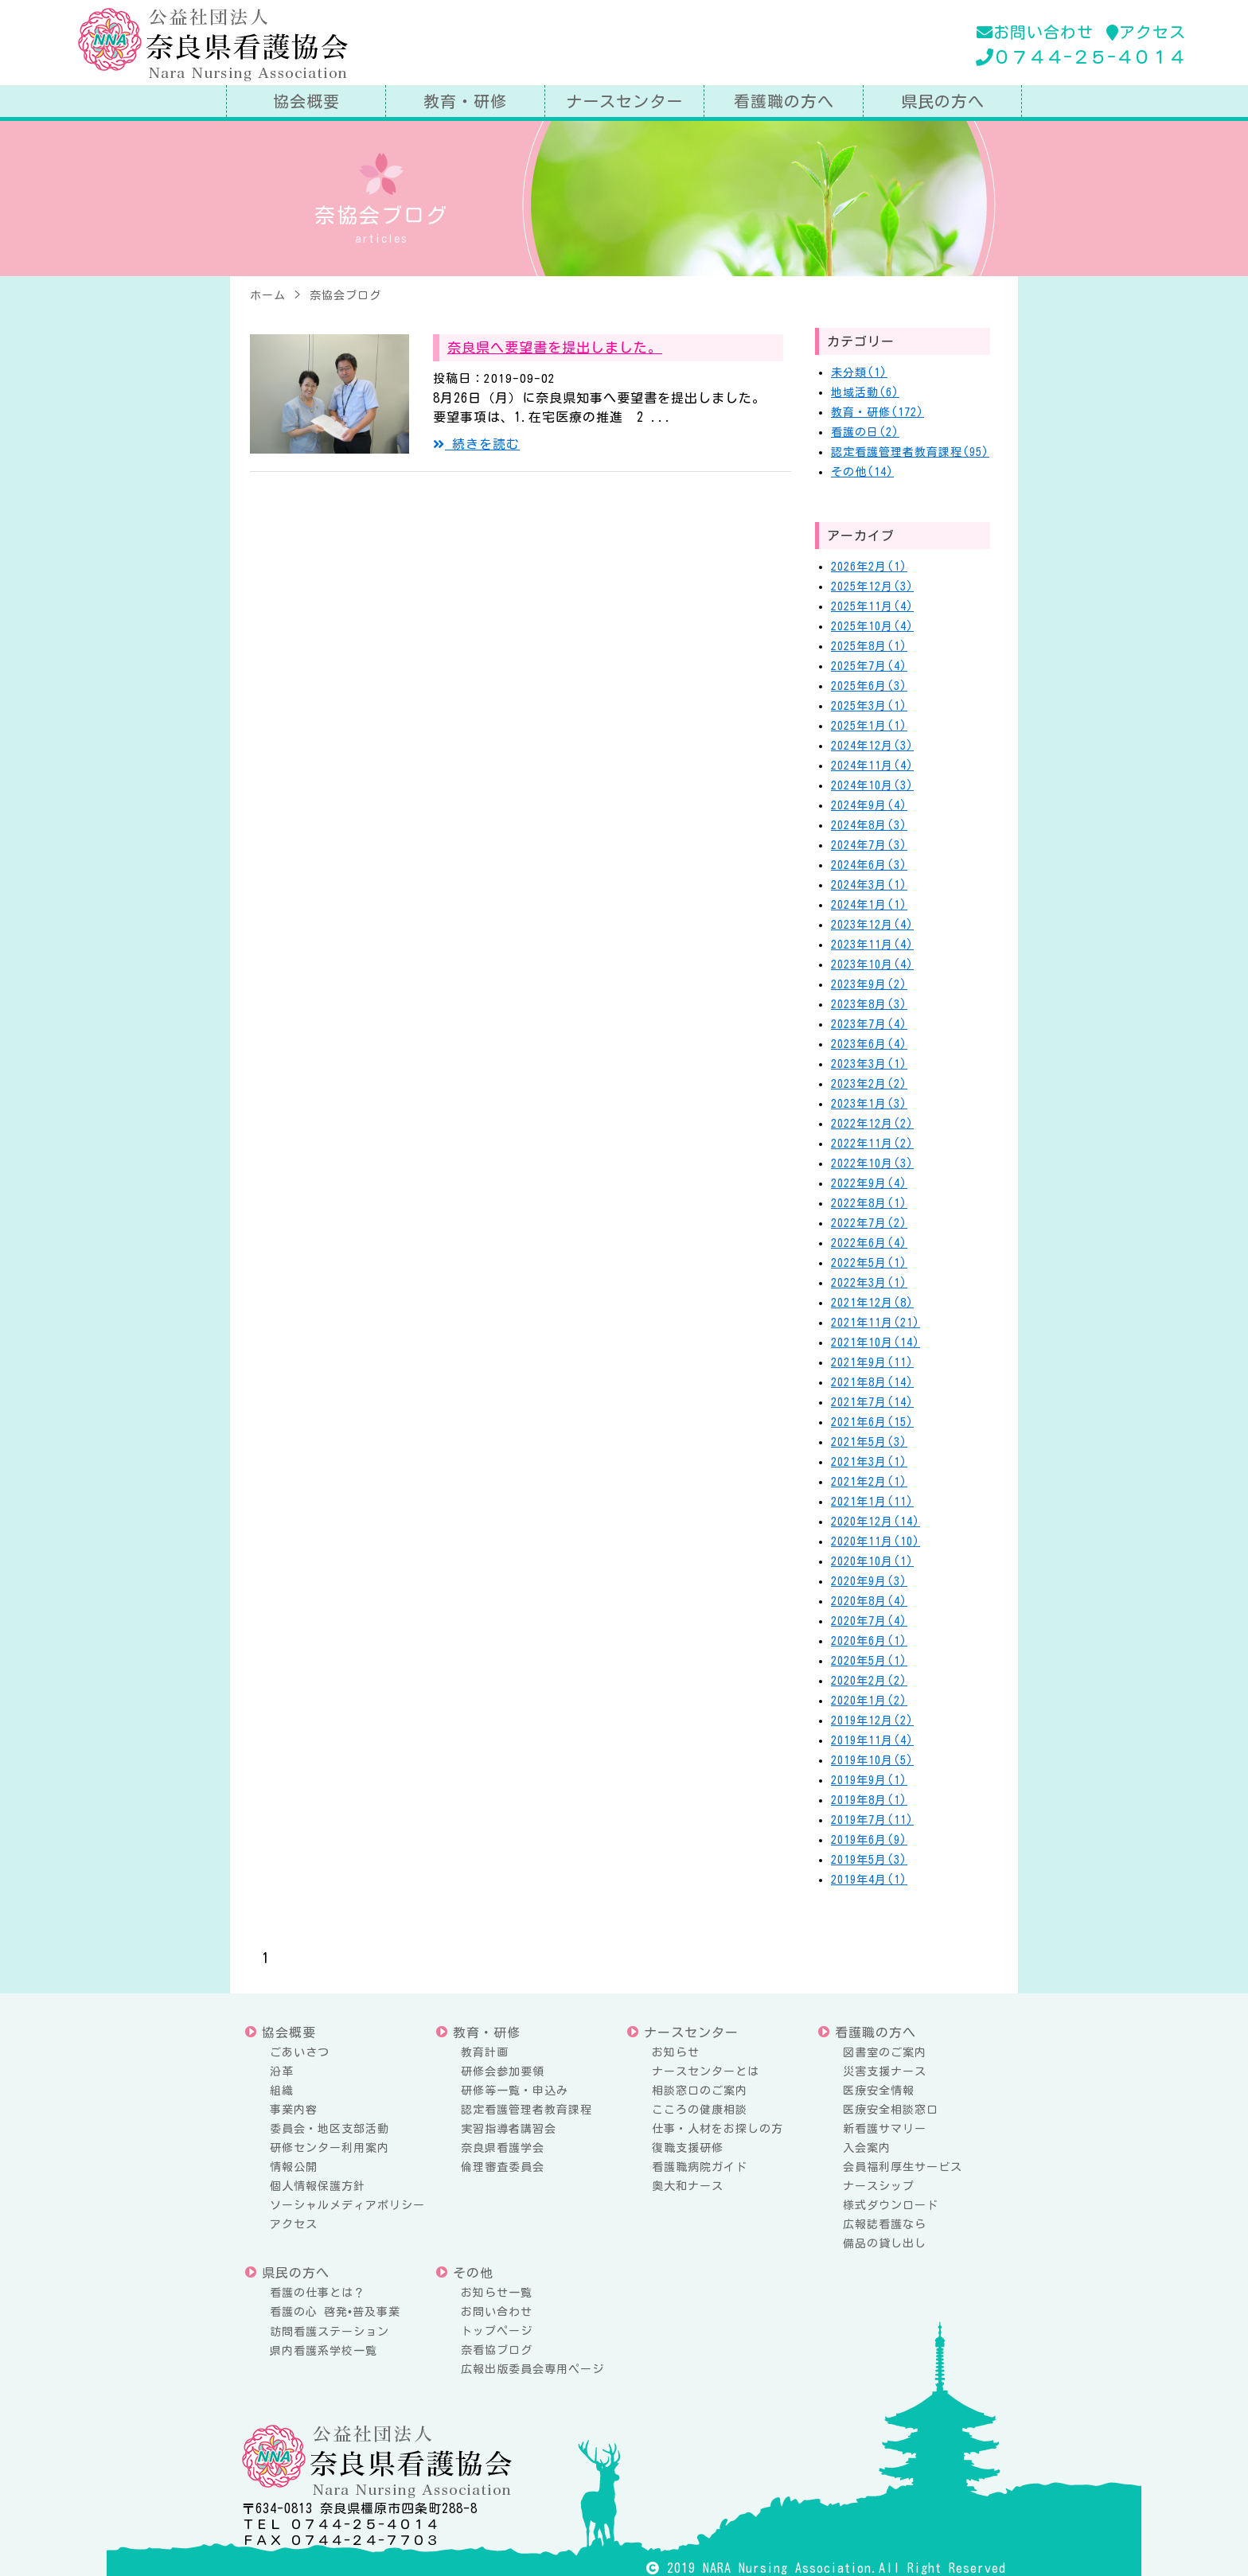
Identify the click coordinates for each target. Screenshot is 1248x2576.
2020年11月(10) (875, 1541)
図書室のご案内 (884, 2052)
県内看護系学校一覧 (323, 2350)
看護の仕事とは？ (317, 2292)
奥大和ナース (687, 2186)
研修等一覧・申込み (514, 2090)
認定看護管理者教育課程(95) (910, 452)
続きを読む (476, 444)
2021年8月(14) (872, 1382)
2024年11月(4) (872, 765)
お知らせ (676, 2052)
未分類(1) (859, 372)
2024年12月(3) (872, 745)
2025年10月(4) (872, 626)
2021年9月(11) (872, 1362)
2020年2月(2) (869, 1680)
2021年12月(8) (872, 1302)
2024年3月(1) (869, 884)
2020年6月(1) (869, 1641)
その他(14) (862, 471)
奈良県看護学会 (502, 2147)
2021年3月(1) (869, 1461)
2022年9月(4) (869, 1183)
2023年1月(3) (869, 1103)
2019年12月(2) (872, 1720)
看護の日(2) (865, 432)
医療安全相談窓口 (890, 2109)
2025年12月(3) (872, 586)
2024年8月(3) (869, 825)
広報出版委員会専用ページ (532, 2369)
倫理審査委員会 (502, 2167)
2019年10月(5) (872, 1760)
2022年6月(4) (869, 1243)
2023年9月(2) (869, 984)
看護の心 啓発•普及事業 (335, 2311)
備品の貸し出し (884, 2243)
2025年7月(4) (869, 666)
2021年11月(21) (875, 1322)
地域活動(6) (865, 392)
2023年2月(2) (869, 1083)
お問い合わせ (1035, 32)
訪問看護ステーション (329, 2331)
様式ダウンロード (890, 2205)
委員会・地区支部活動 (329, 2128)
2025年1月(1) (869, 725)
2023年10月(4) (872, 964)
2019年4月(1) (869, 1879)
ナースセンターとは (705, 2071)
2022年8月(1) (869, 1203)
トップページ (496, 2330)
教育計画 (485, 2052)
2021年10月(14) (875, 1342)
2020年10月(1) (872, 1561)
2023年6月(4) (869, 1044)
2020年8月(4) (869, 1601)
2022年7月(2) (869, 1223)
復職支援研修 (687, 2147)
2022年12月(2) (872, 1123)
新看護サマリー (884, 2128)
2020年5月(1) (869, 1660)
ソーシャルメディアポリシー (347, 2205)
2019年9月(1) (869, 1780)
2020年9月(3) (869, 1581)
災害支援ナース (884, 2071)
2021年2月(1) (869, 1481)
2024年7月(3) (869, 845)
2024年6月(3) (869, 865)
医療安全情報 (879, 2090)
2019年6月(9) (869, 1839)
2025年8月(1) (869, 646)
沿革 (282, 2071)
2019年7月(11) (872, 1820)
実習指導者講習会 (508, 2128)
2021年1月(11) (872, 1501)
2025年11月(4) (872, 606)
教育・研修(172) (877, 412)
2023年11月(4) (872, 944)
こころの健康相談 (699, 2109)
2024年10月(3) (872, 785)
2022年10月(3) (872, 1163)
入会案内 (867, 2147)
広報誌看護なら (884, 2224)
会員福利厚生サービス (902, 2167)
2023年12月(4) (872, 924)
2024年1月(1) (869, 904)
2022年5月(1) (869, 1263)
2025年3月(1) (869, 705)
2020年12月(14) (875, 1521)
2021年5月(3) (869, 1442)
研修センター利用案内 (329, 2147)
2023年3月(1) (869, 1064)
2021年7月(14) (872, 1402)
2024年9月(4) (869, 805)
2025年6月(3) (869, 686)
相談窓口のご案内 (699, 2090)
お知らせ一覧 (496, 2292)
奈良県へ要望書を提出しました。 (554, 347)
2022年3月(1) (869, 1282)
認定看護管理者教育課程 (526, 2109)
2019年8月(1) (869, 1800)
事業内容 (294, 2109)
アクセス (1146, 32)
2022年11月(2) (872, 1143)
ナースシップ (879, 2186)
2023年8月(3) (869, 1004)
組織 (282, 2090)
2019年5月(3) (869, 1859)
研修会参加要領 (502, 2071)
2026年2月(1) (869, 566)
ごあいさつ (300, 2052)
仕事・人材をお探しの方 (717, 2128)
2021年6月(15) (872, 1422)
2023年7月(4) (869, 1024)
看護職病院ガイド (699, 2167)
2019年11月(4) (872, 1740)
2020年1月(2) (869, 1700)
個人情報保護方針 (317, 2186)
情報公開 (294, 2167)
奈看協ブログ (496, 2350)
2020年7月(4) (869, 1621)
